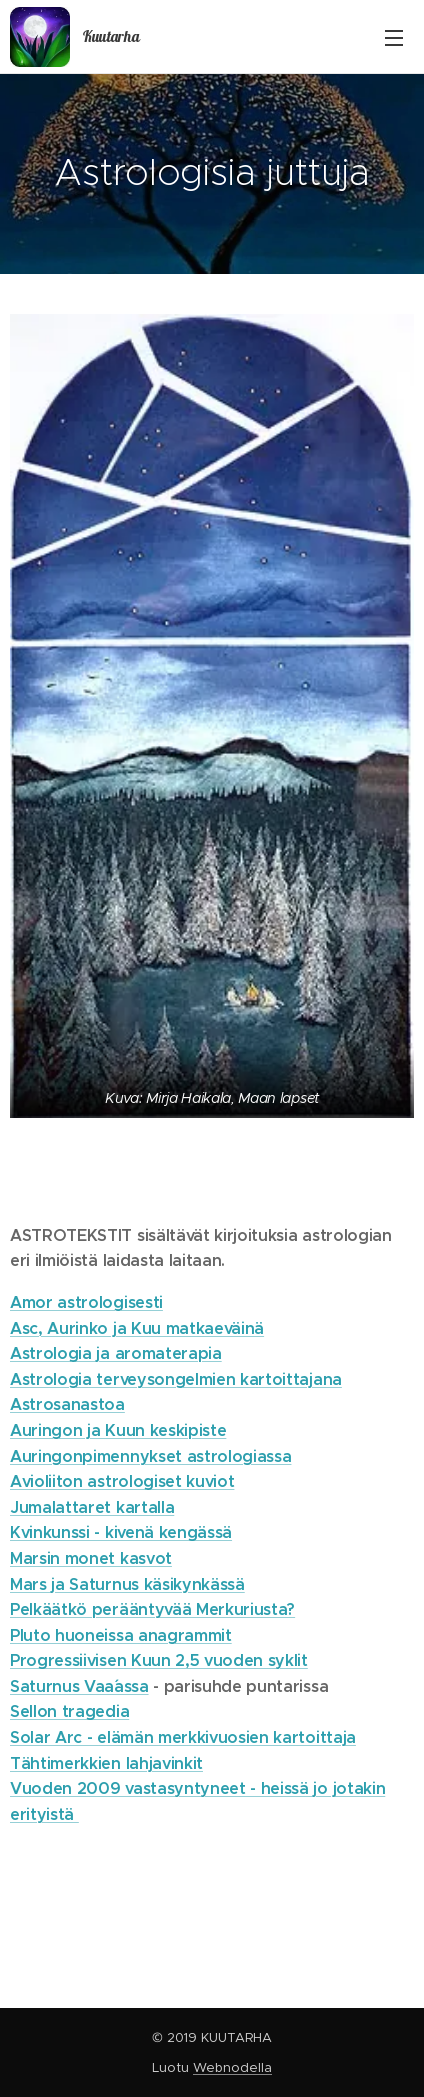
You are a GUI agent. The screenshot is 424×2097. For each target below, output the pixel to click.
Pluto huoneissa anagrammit (121, 1635)
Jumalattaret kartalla (92, 1507)
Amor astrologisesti (86, 1302)
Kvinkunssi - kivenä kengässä (121, 1533)
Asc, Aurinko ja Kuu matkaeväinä (137, 1328)
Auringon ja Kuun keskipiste (118, 1430)
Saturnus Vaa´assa (79, 1686)
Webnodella (232, 2067)
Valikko (394, 38)
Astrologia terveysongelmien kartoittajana (176, 1379)
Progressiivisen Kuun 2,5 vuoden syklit (159, 1661)
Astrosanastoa (67, 1405)
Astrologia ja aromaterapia (116, 1354)
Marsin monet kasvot (91, 1558)
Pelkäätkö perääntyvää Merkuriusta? (152, 1610)
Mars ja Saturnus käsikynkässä (127, 1584)
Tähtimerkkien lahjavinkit (106, 1763)
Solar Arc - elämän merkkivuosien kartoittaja (183, 1738)
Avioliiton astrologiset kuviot (122, 1482)
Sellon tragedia (69, 1712)
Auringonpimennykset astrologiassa (150, 1456)
